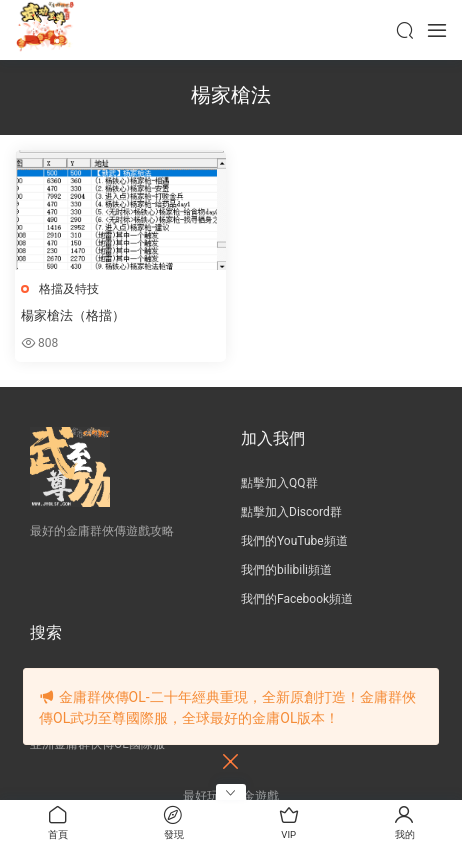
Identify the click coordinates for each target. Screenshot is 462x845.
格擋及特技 (69, 289)
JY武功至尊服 (45, 30)
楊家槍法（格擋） (73, 315)
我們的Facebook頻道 (297, 599)
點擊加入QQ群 (279, 483)
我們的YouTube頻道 (294, 541)
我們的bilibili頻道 (286, 570)
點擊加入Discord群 (291, 512)
